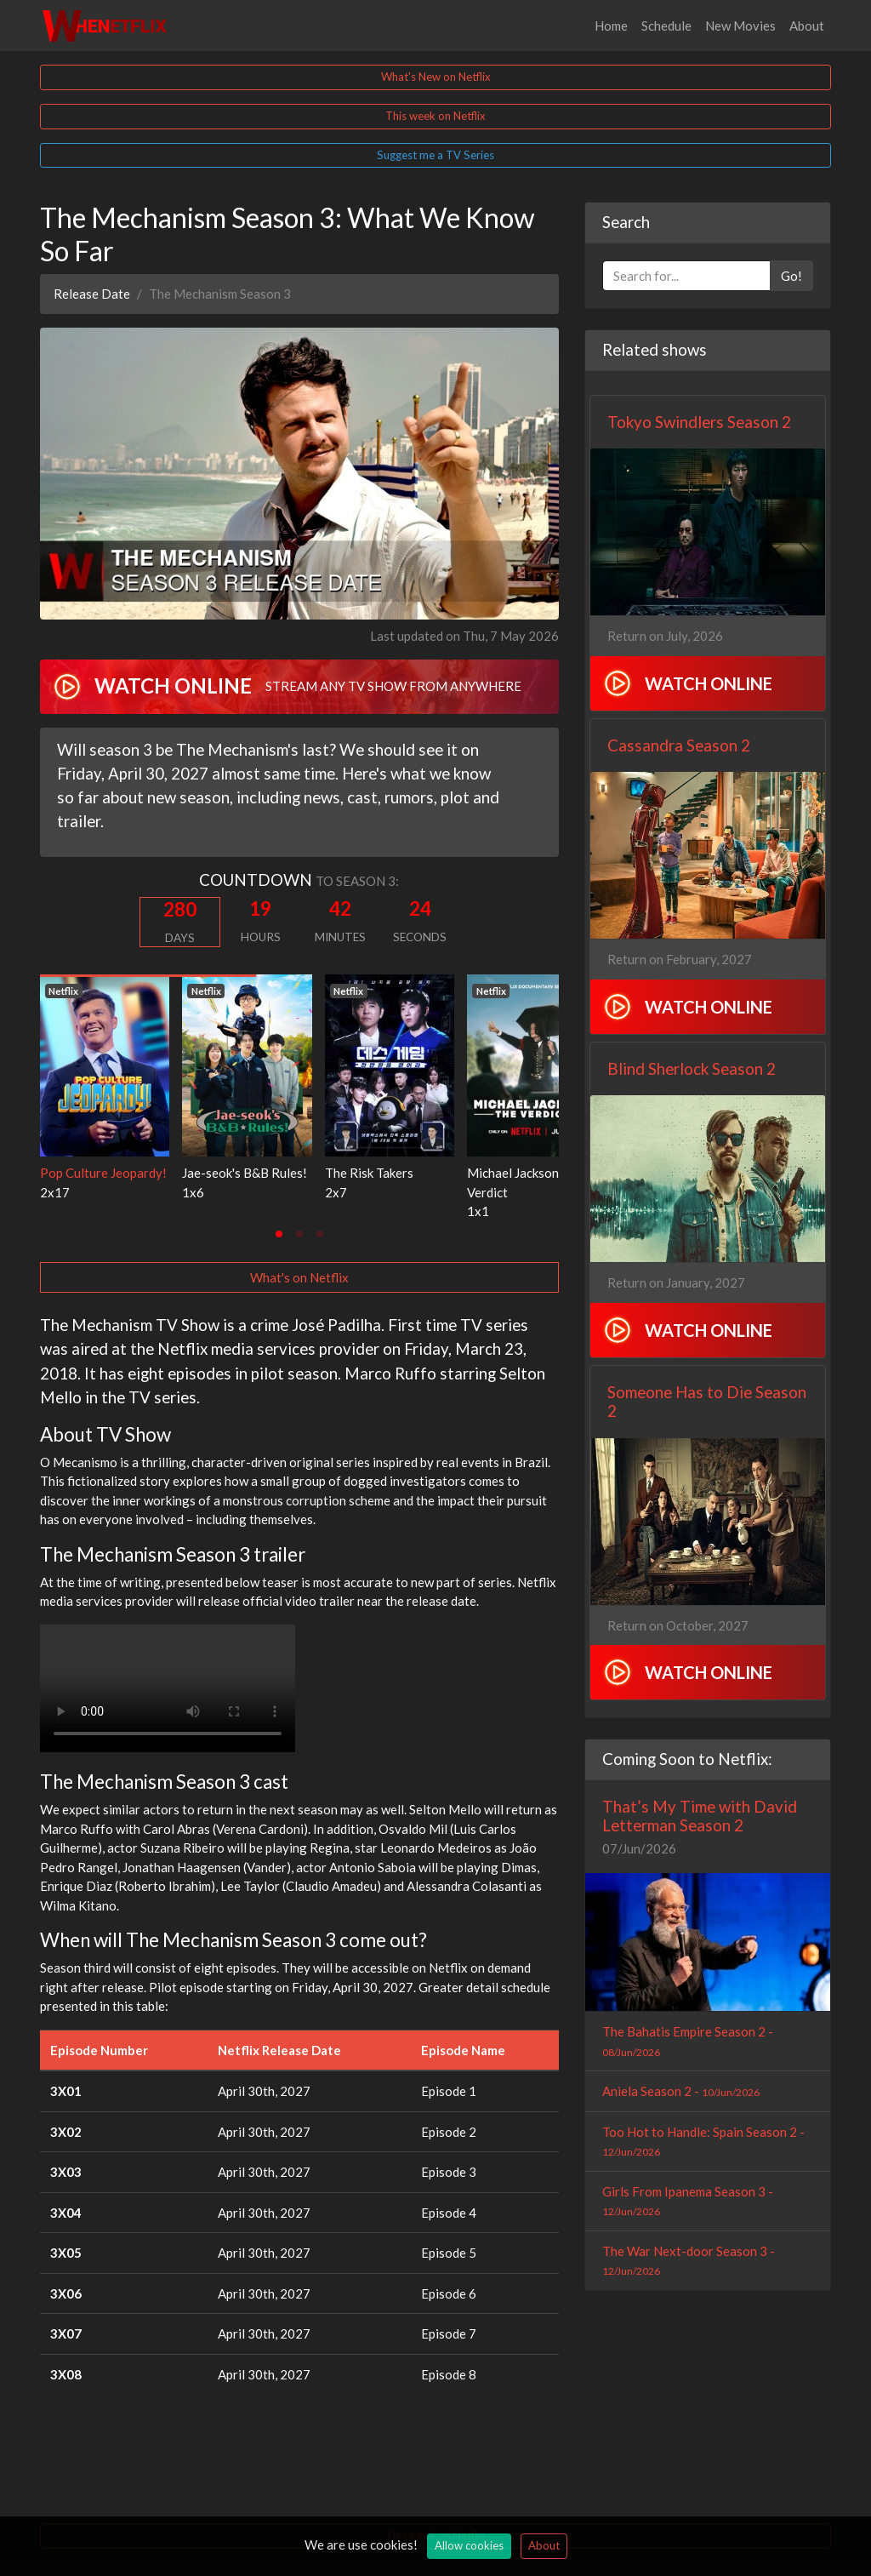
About (806, 25)
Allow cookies (469, 2545)
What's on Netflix (299, 1277)
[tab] (279, 1234)
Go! (791, 275)
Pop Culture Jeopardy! (103, 1172)
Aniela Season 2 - (681, 2091)
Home (611, 25)
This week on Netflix (435, 116)
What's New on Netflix (436, 76)
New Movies (740, 25)
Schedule (666, 25)
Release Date (92, 293)
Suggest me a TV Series (435, 155)
